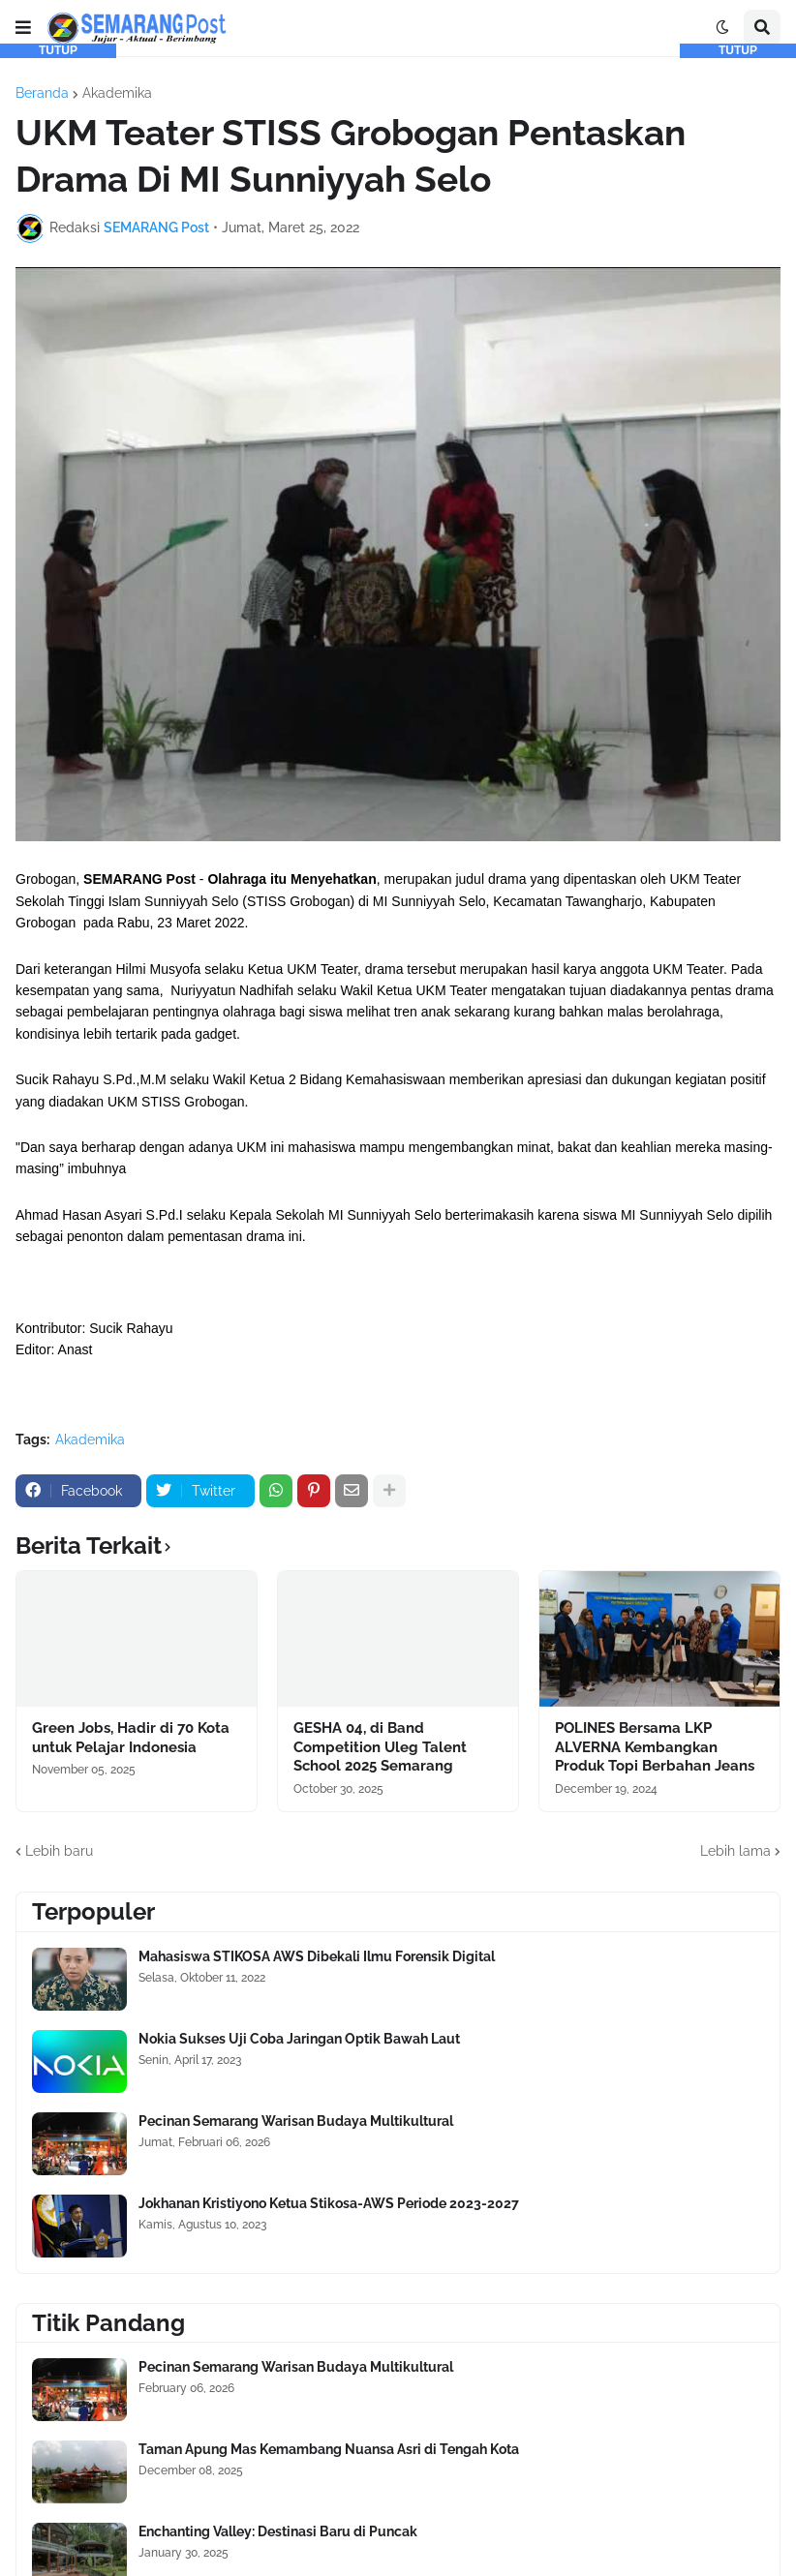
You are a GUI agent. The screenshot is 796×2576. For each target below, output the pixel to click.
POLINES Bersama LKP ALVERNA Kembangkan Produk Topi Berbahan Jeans (654, 1746)
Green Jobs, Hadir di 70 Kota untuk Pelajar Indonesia (131, 1737)
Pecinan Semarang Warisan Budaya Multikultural (295, 2121)
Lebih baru (59, 1851)
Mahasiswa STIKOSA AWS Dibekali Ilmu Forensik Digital (316, 1956)
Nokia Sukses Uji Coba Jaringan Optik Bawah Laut (299, 2038)
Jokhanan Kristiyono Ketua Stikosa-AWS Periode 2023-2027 (328, 2203)
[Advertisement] (58, 348)
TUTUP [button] (58, 50)
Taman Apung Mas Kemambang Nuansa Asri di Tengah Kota (328, 2449)
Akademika (117, 93)
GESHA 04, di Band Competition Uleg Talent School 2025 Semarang (380, 1746)
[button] (23, 28)
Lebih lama (735, 1851)
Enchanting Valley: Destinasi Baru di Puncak (277, 2531)
